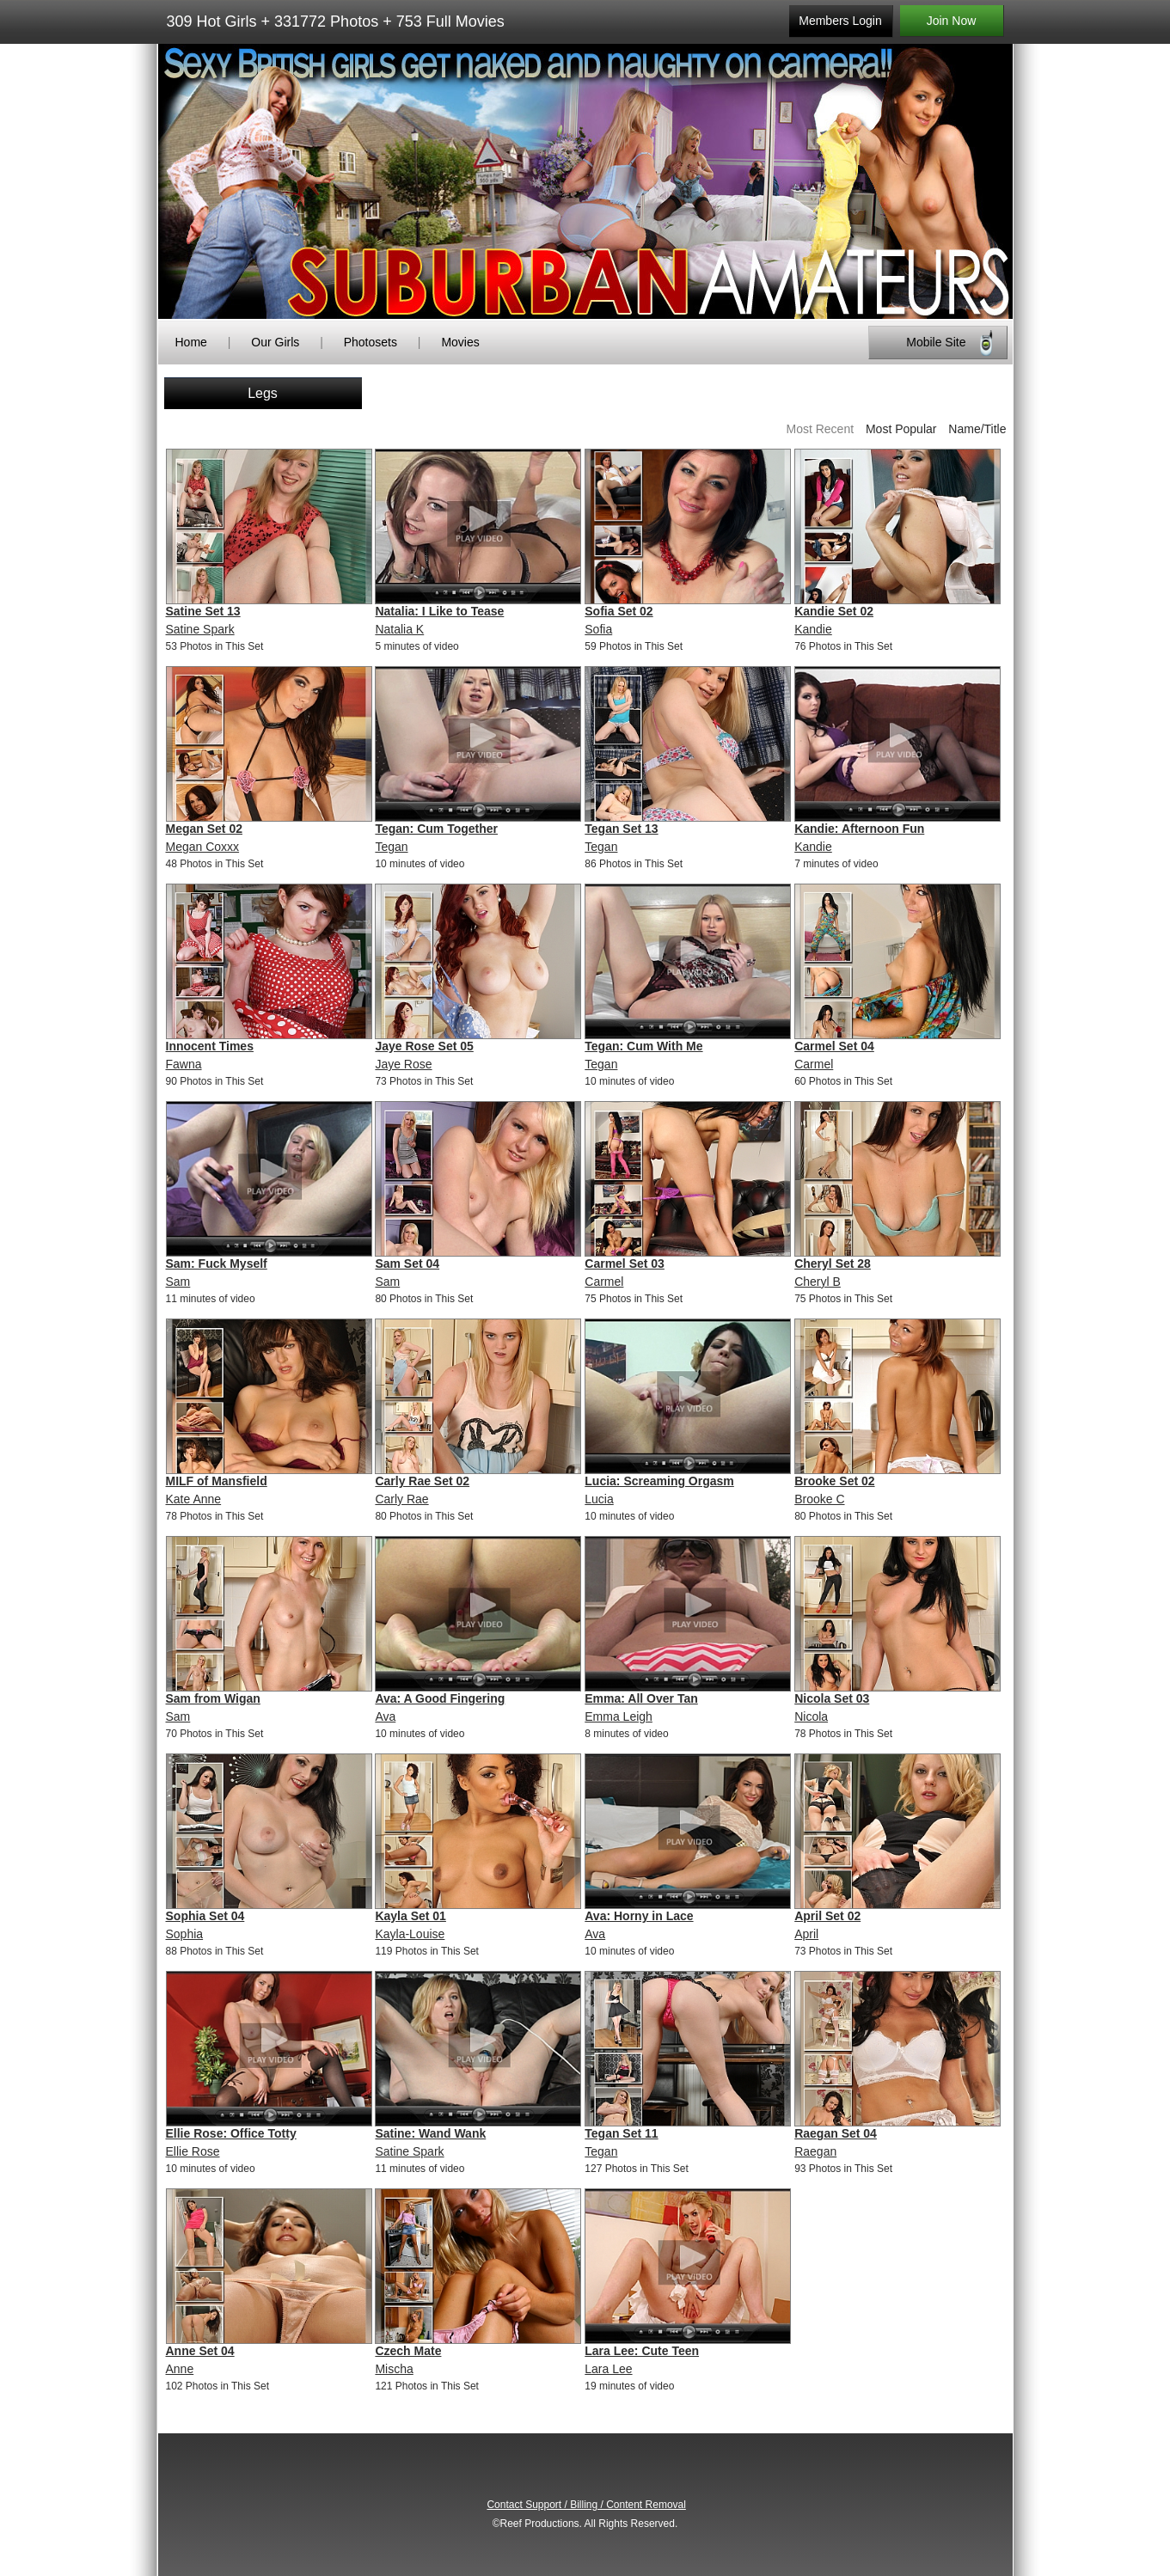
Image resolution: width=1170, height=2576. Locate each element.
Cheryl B (817, 1281)
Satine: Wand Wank (430, 2133)
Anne (180, 2369)
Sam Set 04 (407, 1263)
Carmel (813, 1064)
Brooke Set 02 (834, 1481)
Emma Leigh (618, 1716)
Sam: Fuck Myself (216, 1263)
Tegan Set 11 (621, 2133)
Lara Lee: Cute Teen (642, 2351)
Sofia (598, 629)
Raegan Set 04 (835, 2133)
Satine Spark (200, 629)
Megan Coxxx (203, 847)
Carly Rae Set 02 (422, 1481)
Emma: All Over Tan (641, 1698)
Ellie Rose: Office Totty (231, 2133)
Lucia (599, 1499)
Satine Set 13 (203, 611)
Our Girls (275, 342)
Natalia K (399, 629)
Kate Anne (194, 1499)
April (806, 1934)
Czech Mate (408, 2351)
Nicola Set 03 (831, 1698)
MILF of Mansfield (216, 1481)
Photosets (370, 342)
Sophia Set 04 (205, 1916)
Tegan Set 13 (621, 828)
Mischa (394, 2369)
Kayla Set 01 (410, 1916)
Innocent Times (210, 1046)
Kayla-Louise (409, 1934)
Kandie (813, 629)
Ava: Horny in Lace (639, 1916)
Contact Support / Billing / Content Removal (586, 2505)
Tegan (391, 847)
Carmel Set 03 (625, 1263)
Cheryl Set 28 (832, 1263)
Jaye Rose (403, 1064)
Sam (178, 1281)
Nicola (811, 1716)
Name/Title (977, 429)
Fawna (184, 1064)
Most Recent (820, 429)
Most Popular (901, 429)
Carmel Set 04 (834, 1046)
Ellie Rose (193, 2151)
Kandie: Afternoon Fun (859, 828)
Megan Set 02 (204, 828)
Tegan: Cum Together (436, 828)
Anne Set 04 (200, 2351)
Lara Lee (608, 2369)
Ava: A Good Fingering (440, 1698)
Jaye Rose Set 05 (424, 1046)
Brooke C (819, 1499)
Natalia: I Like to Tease (439, 611)
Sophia (185, 1934)
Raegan (815, 2151)
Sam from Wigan (213, 1698)
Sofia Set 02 (618, 611)
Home (191, 342)
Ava (385, 1716)
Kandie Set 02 (833, 611)
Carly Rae (401, 1499)
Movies (460, 342)
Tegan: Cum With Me (643, 1046)
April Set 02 (827, 1916)
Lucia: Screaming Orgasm (659, 1481)
